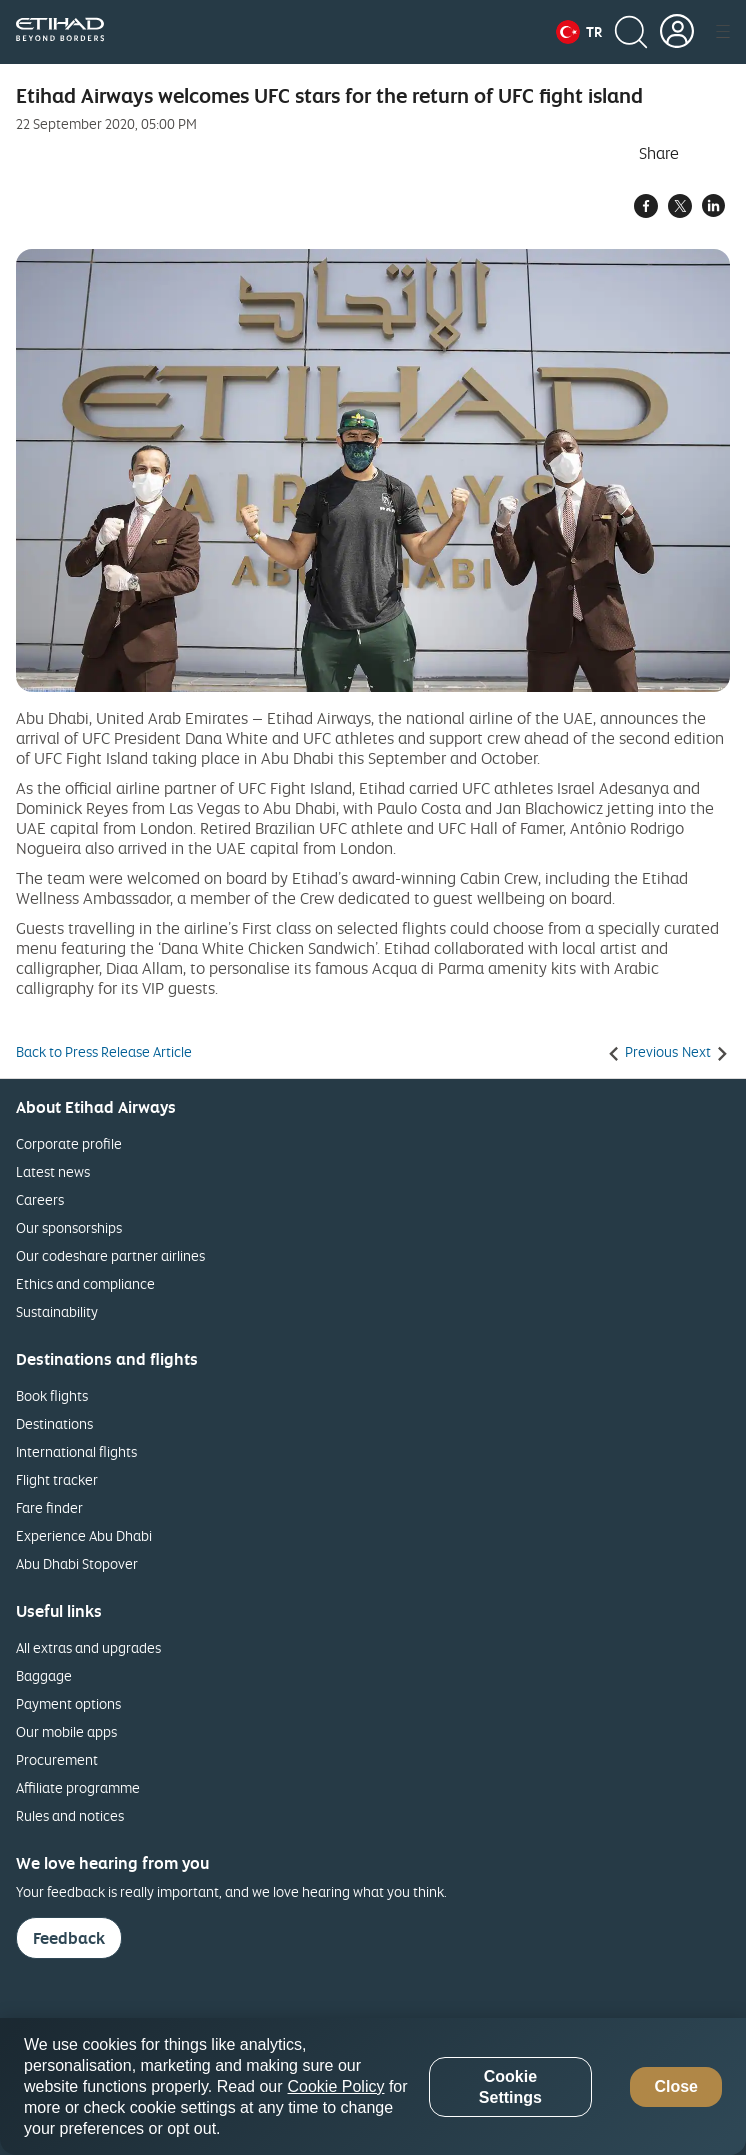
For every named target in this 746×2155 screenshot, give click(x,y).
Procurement (57, 1759)
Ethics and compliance (85, 1283)
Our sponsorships (69, 1227)
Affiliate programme (78, 1787)
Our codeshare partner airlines (110, 1255)
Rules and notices (70, 1815)
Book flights (52, 1395)
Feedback (69, 1938)
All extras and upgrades (88, 1647)
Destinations (54, 1423)
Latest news (53, 1171)
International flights (76, 1451)
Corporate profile (69, 1143)
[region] (373, 2086)
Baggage (44, 1675)
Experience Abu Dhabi (84, 1535)
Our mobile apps (66, 1731)
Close (676, 2086)
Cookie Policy (336, 2086)
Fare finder (49, 1507)
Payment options (68, 1703)
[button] (579, 32)
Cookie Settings (510, 2087)
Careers (40, 1199)
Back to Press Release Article (104, 1052)
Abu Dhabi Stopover (77, 1563)
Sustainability (57, 1311)
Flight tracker (57, 1479)
